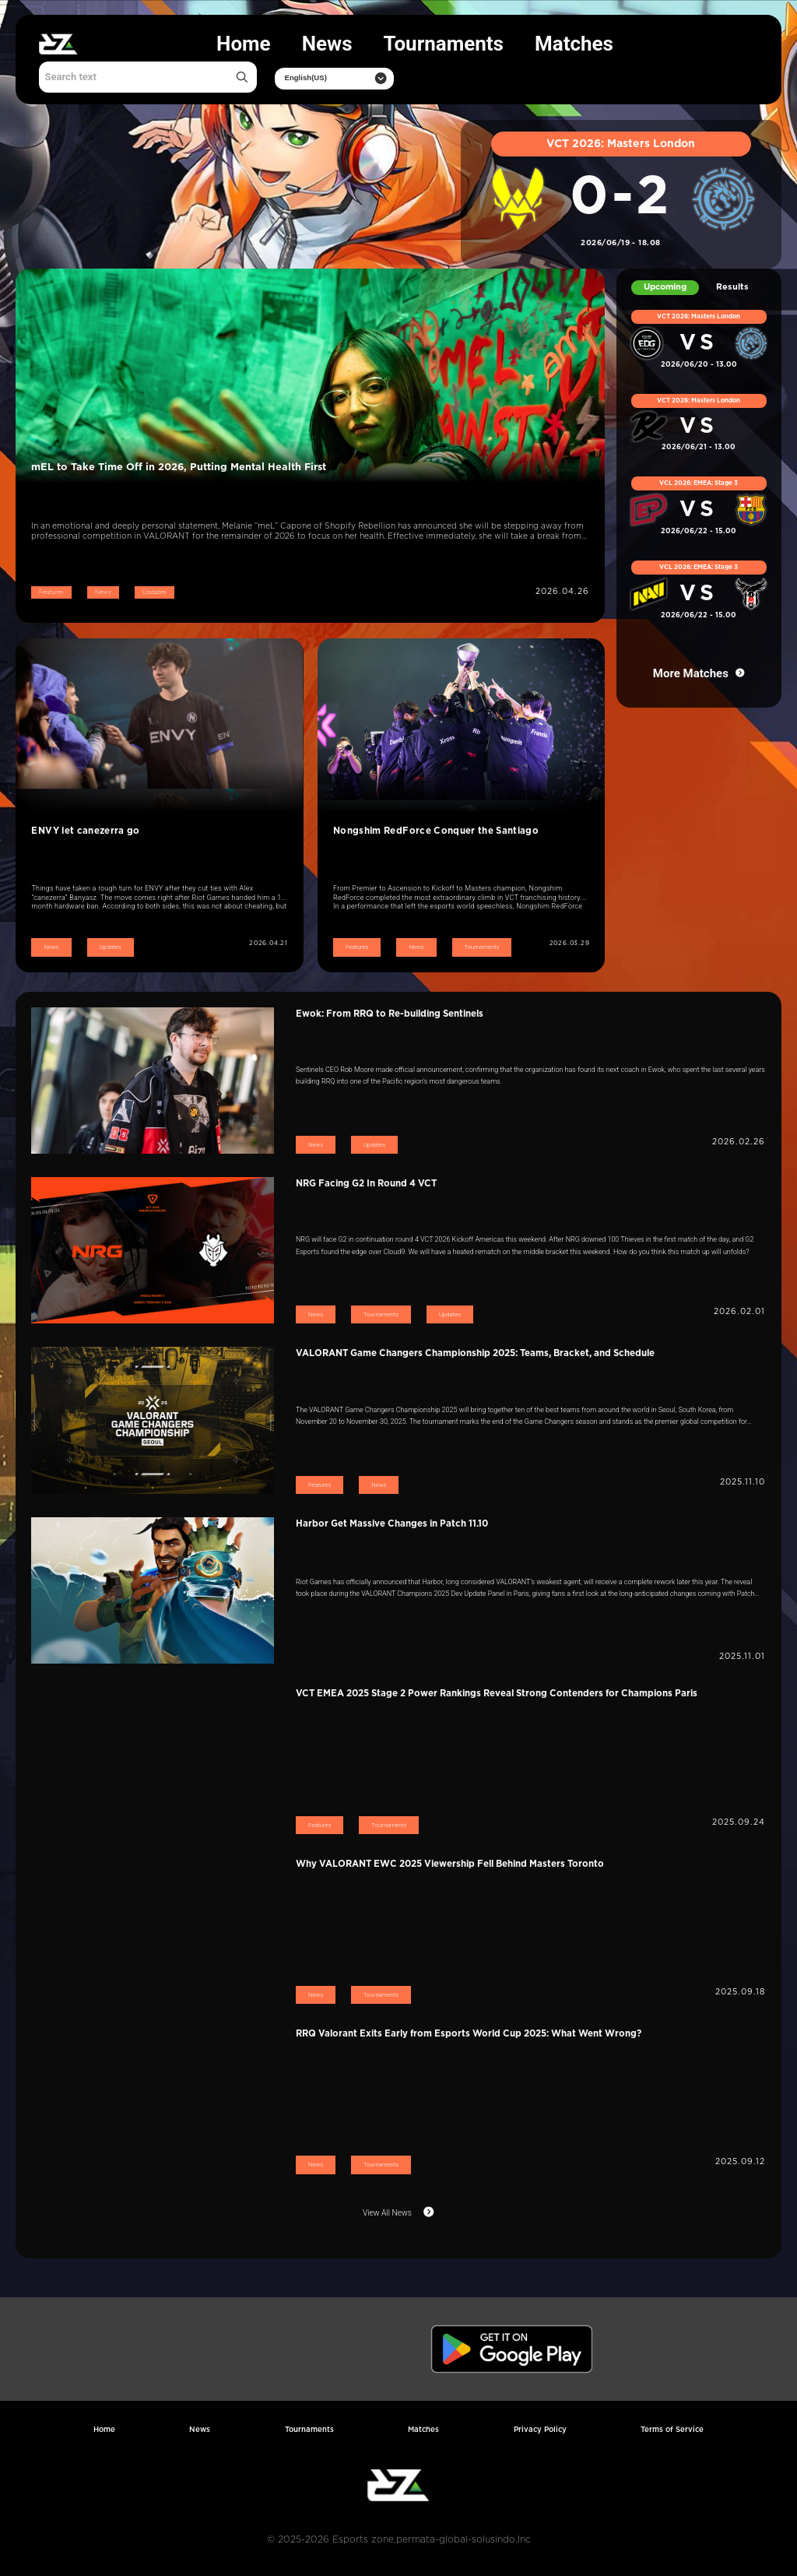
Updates (154, 592)
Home (243, 43)
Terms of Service (672, 2430)
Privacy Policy (540, 2430)
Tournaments (444, 43)
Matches (574, 43)
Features (51, 592)
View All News (387, 2213)
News (327, 43)
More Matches (691, 673)
